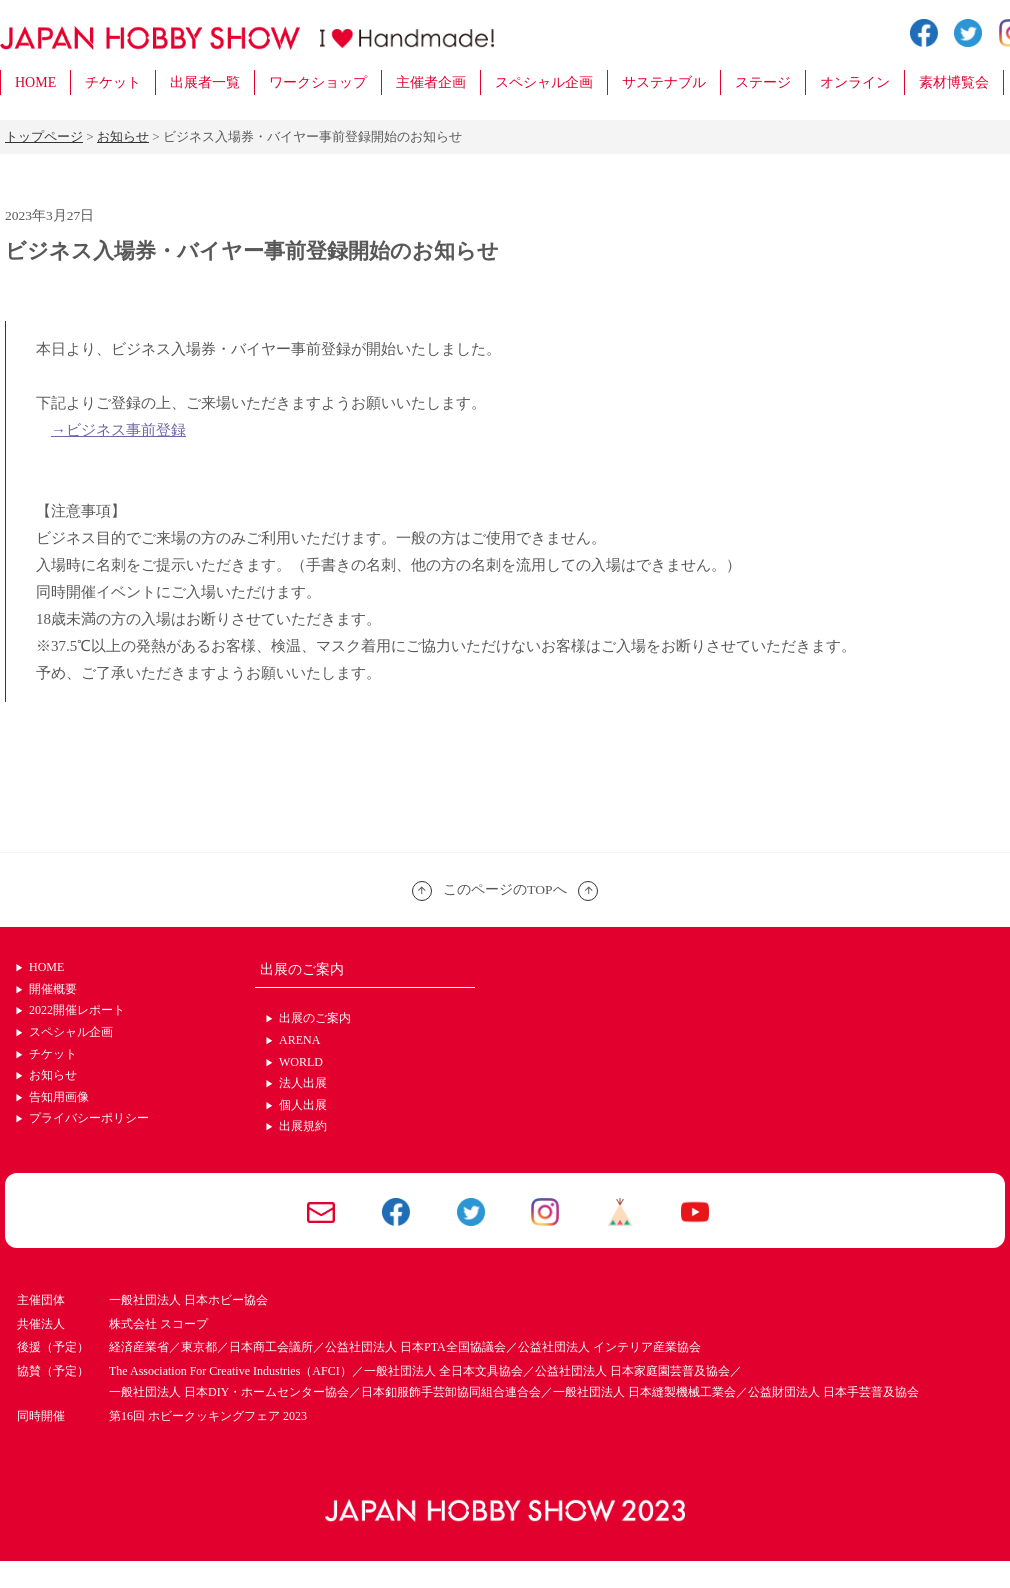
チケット (113, 82)
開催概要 (53, 989)
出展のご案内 (315, 1018)
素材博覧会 (954, 82)
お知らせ (53, 1075)
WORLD (301, 1062)
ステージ (763, 82)
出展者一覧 (205, 82)
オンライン (855, 82)
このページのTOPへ (505, 889)
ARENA (299, 1040)
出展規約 (303, 1126)
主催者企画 (431, 82)
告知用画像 (59, 1097)
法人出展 (303, 1083)
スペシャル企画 (544, 82)
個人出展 (303, 1105)
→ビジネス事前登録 (118, 430)
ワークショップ (318, 82)
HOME (35, 82)
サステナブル (664, 82)
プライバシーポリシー (89, 1118)
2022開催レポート (77, 1010)
